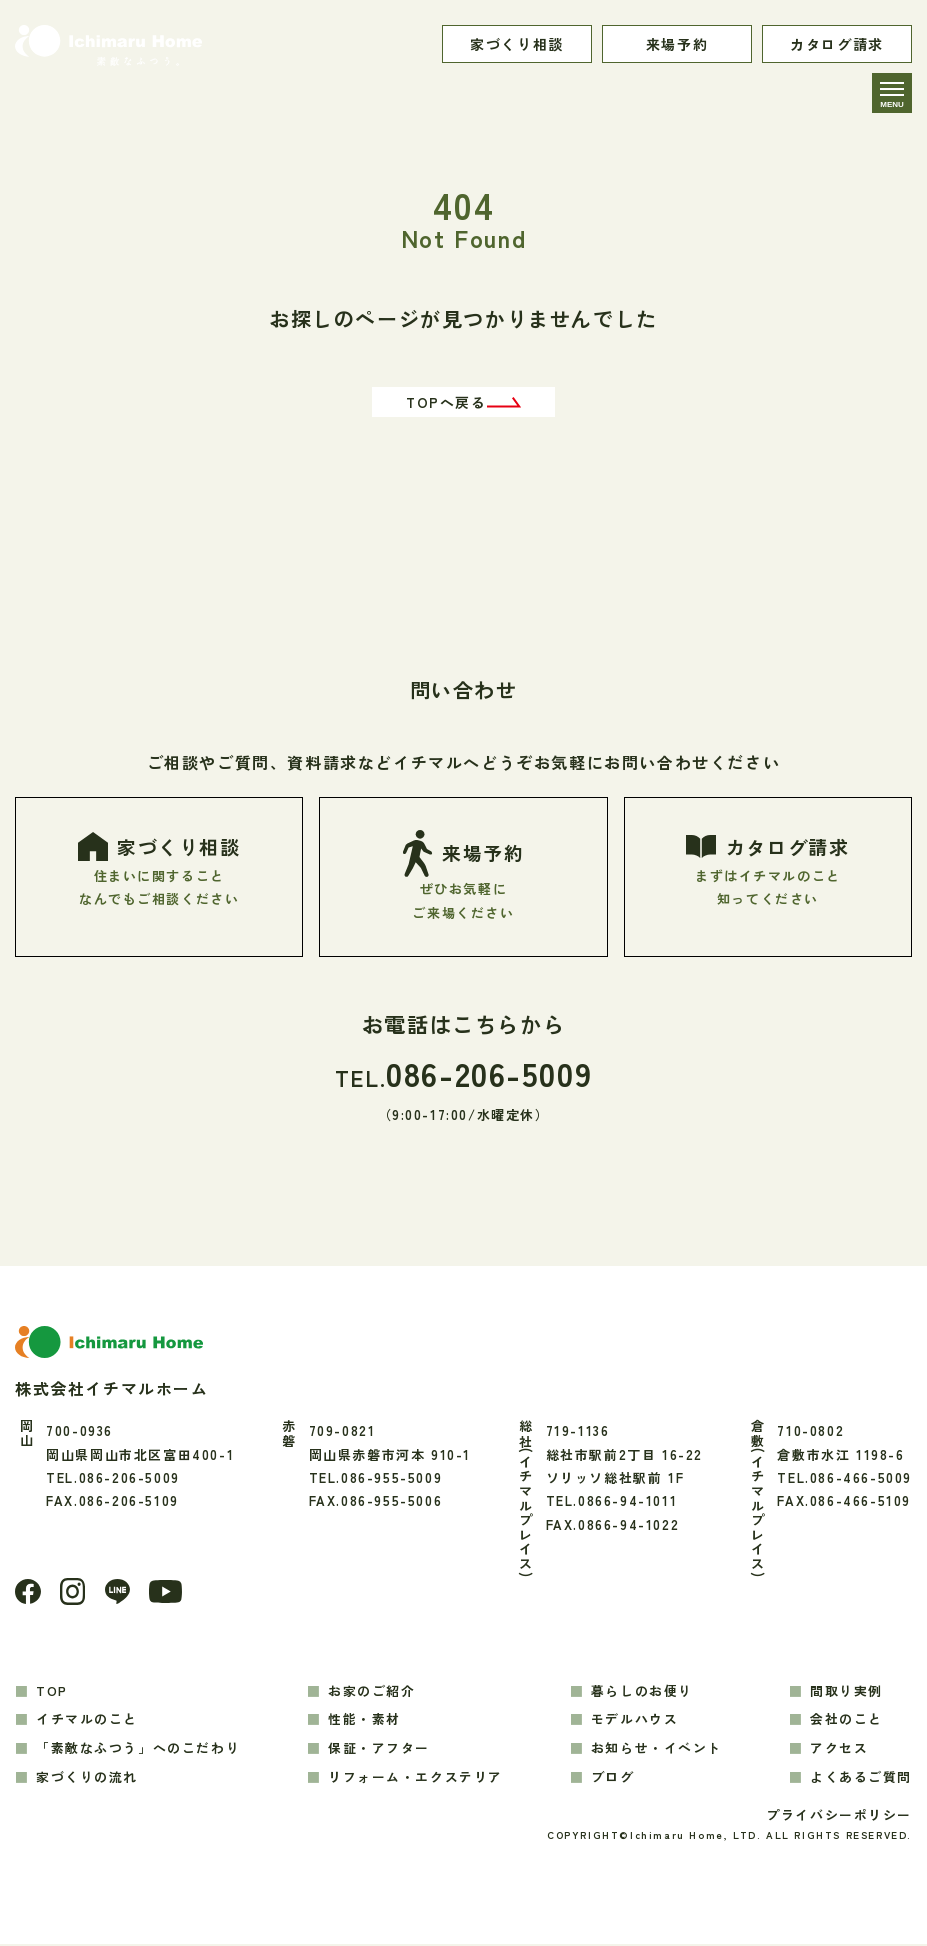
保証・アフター (379, 1749)
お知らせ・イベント (656, 1749)
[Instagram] (73, 1593)
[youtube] (167, 1593)
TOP (52, 1692)
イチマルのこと (87, 1721)
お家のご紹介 (372, 1692)
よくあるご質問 (861, 1778)
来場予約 (677, 44)
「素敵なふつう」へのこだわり (138, 1749)
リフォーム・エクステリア (415, 1778)
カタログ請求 (837, 44)
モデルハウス (635, 1721)
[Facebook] (28, 1594)
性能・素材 (364, 1721)
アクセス (839, 1749)
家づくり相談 (517, 44)
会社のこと (846, 1721)
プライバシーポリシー (839, 1816)
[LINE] (118, 1593)
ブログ (613, 1778)
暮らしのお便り (642, 1692)
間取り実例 (846, 1692)
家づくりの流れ (87, 1778)
